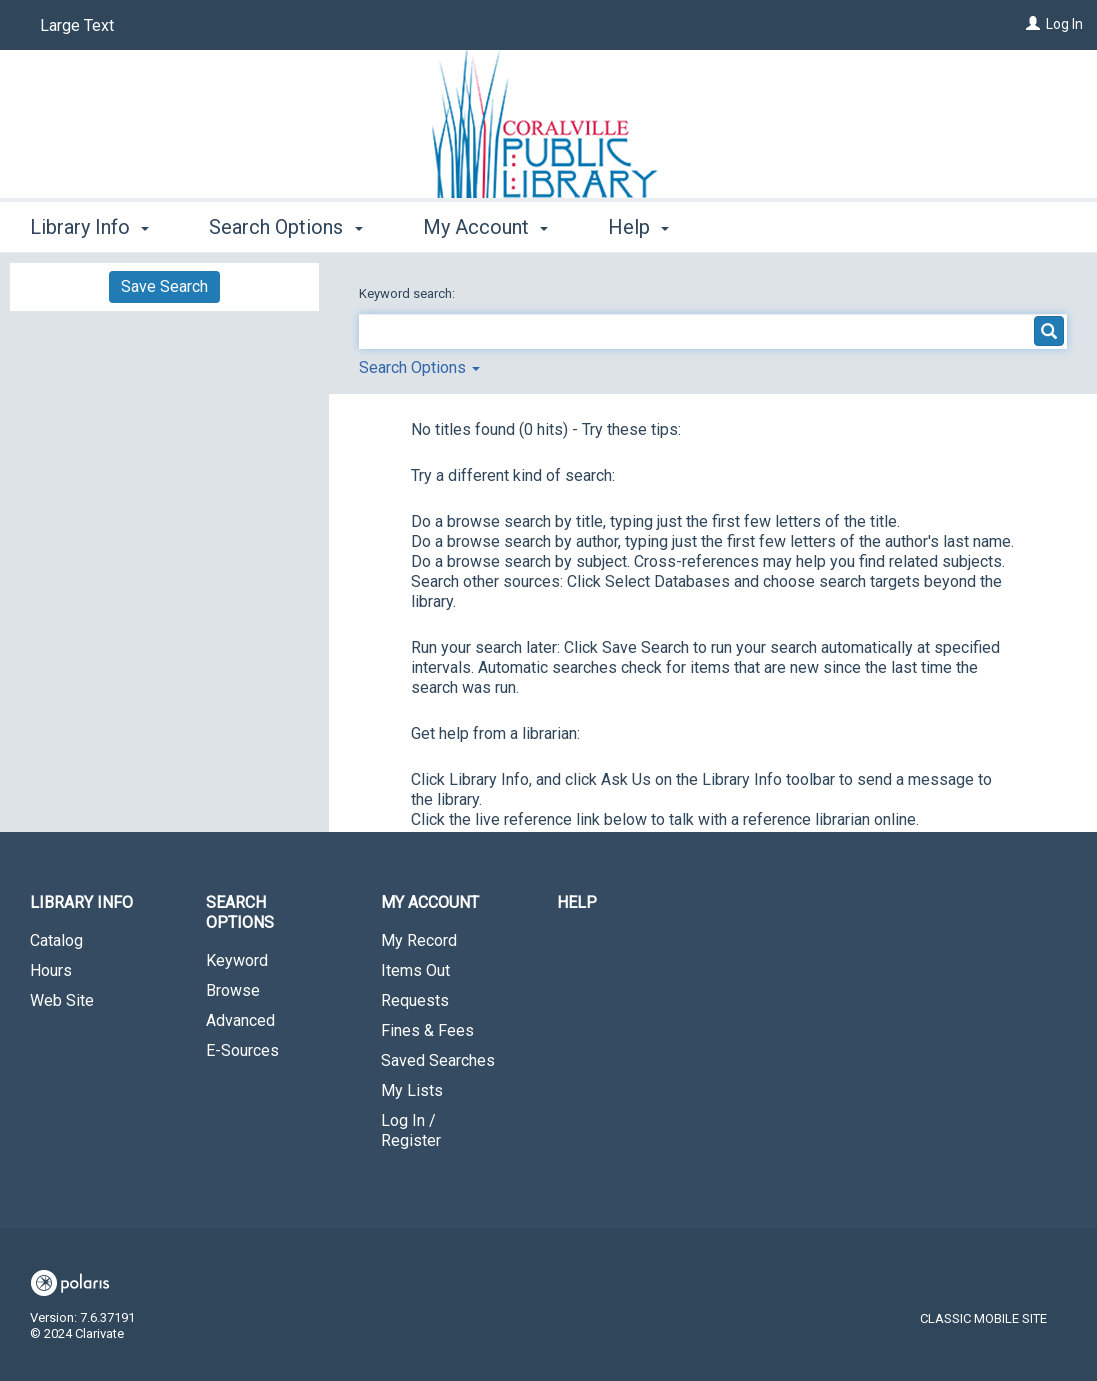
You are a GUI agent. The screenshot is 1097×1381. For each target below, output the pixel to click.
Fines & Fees (427, 1030)
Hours (51, 970)
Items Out (415, 970)
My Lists (412, 1090)
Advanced (240, 1020)
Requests (415, 1000)
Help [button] (638, 227)
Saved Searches (438, 1060)
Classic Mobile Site (983, 1318)
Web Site (62, 1000)
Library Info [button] (89, 227)
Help (577, 902)
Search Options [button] (285, 227)
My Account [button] (485, 227)
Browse (233, 990)
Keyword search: (408, 293)
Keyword (237, 960)
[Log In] (1033, 24)
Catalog (56, 940)
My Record (419, 940)
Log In (1064, 24)
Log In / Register (411, 1130)
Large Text (77, 25)
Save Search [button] (164, 286)
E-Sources (242, 1050)
